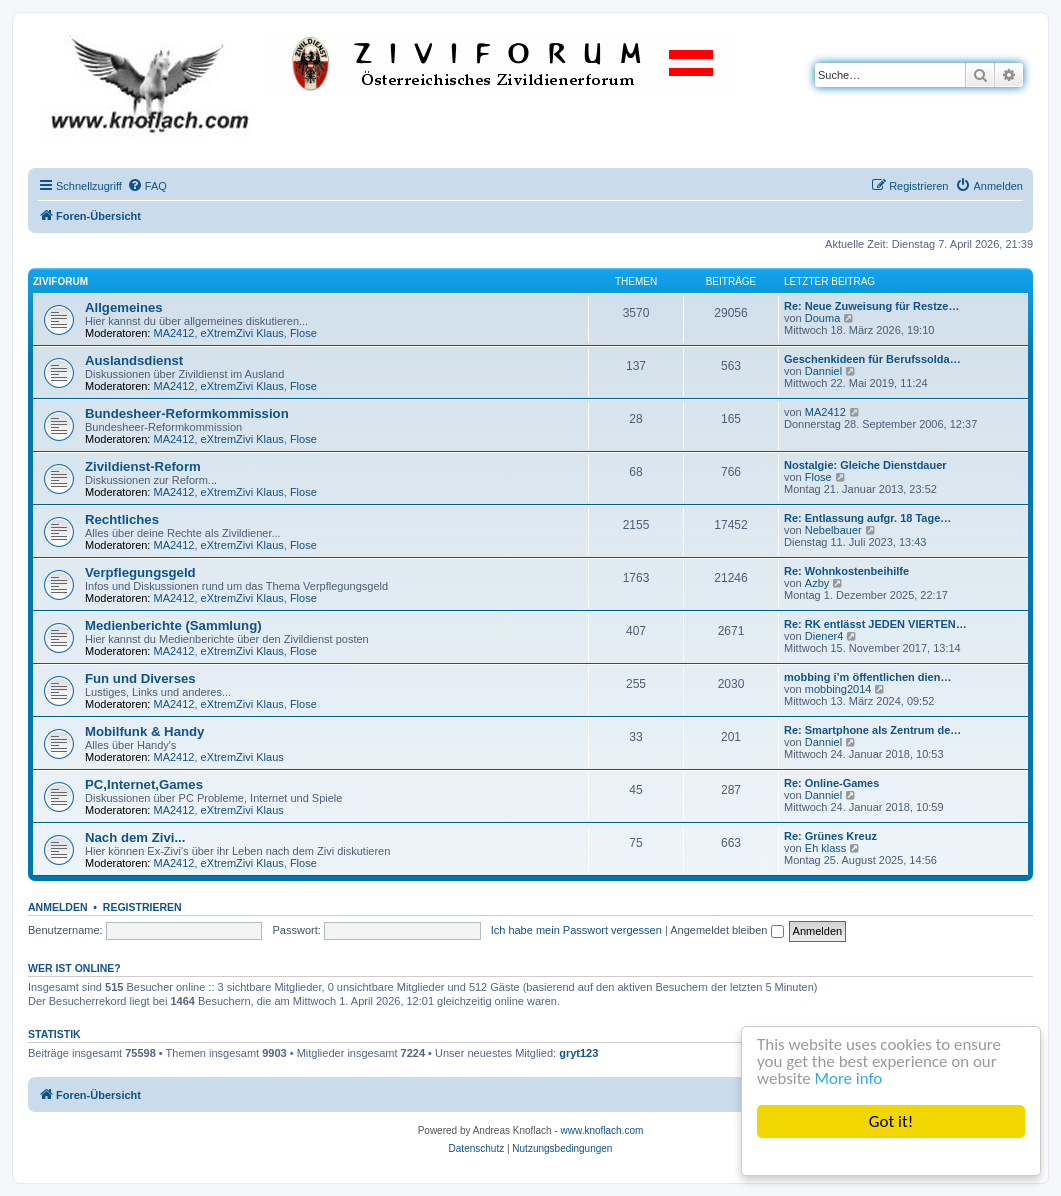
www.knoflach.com (602, 1130)
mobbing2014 (838, 689)
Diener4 (824, 636)
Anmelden (58, 907)
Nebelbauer (833, 530)
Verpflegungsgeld (140, 572)
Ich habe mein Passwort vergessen (576, 930)
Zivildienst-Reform (143, 466)
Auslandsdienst (134, 360)
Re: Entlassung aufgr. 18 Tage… (867, 518)
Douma (822, 318)
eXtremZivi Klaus (242, 333)
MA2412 (174, 333)
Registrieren (142, 907)
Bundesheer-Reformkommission (187, 413)
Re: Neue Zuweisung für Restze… (871, 306)
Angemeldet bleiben (726, 930)
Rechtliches (122, 519)
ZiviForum (60, 281)
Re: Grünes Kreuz (830, 836)
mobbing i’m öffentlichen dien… (867, 677)
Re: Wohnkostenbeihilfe (846, 571)
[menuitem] (147, 186)
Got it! (891, 1121)
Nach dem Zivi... (135, 837)
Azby (817, 583)
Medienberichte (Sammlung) (173, 625)
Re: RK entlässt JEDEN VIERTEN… (875, 624)
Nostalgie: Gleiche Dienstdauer (865, 465)
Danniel (823, 371)
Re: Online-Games (831, 783)
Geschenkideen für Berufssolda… (872, 359)
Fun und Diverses (140, 678)
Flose (303, 333)
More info (849, 1079)
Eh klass (826, 848)
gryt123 (578, 1053)
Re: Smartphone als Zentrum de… (872, 730)
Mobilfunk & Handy (144, 731)
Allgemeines (124, 307)
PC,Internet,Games (144, 784)
